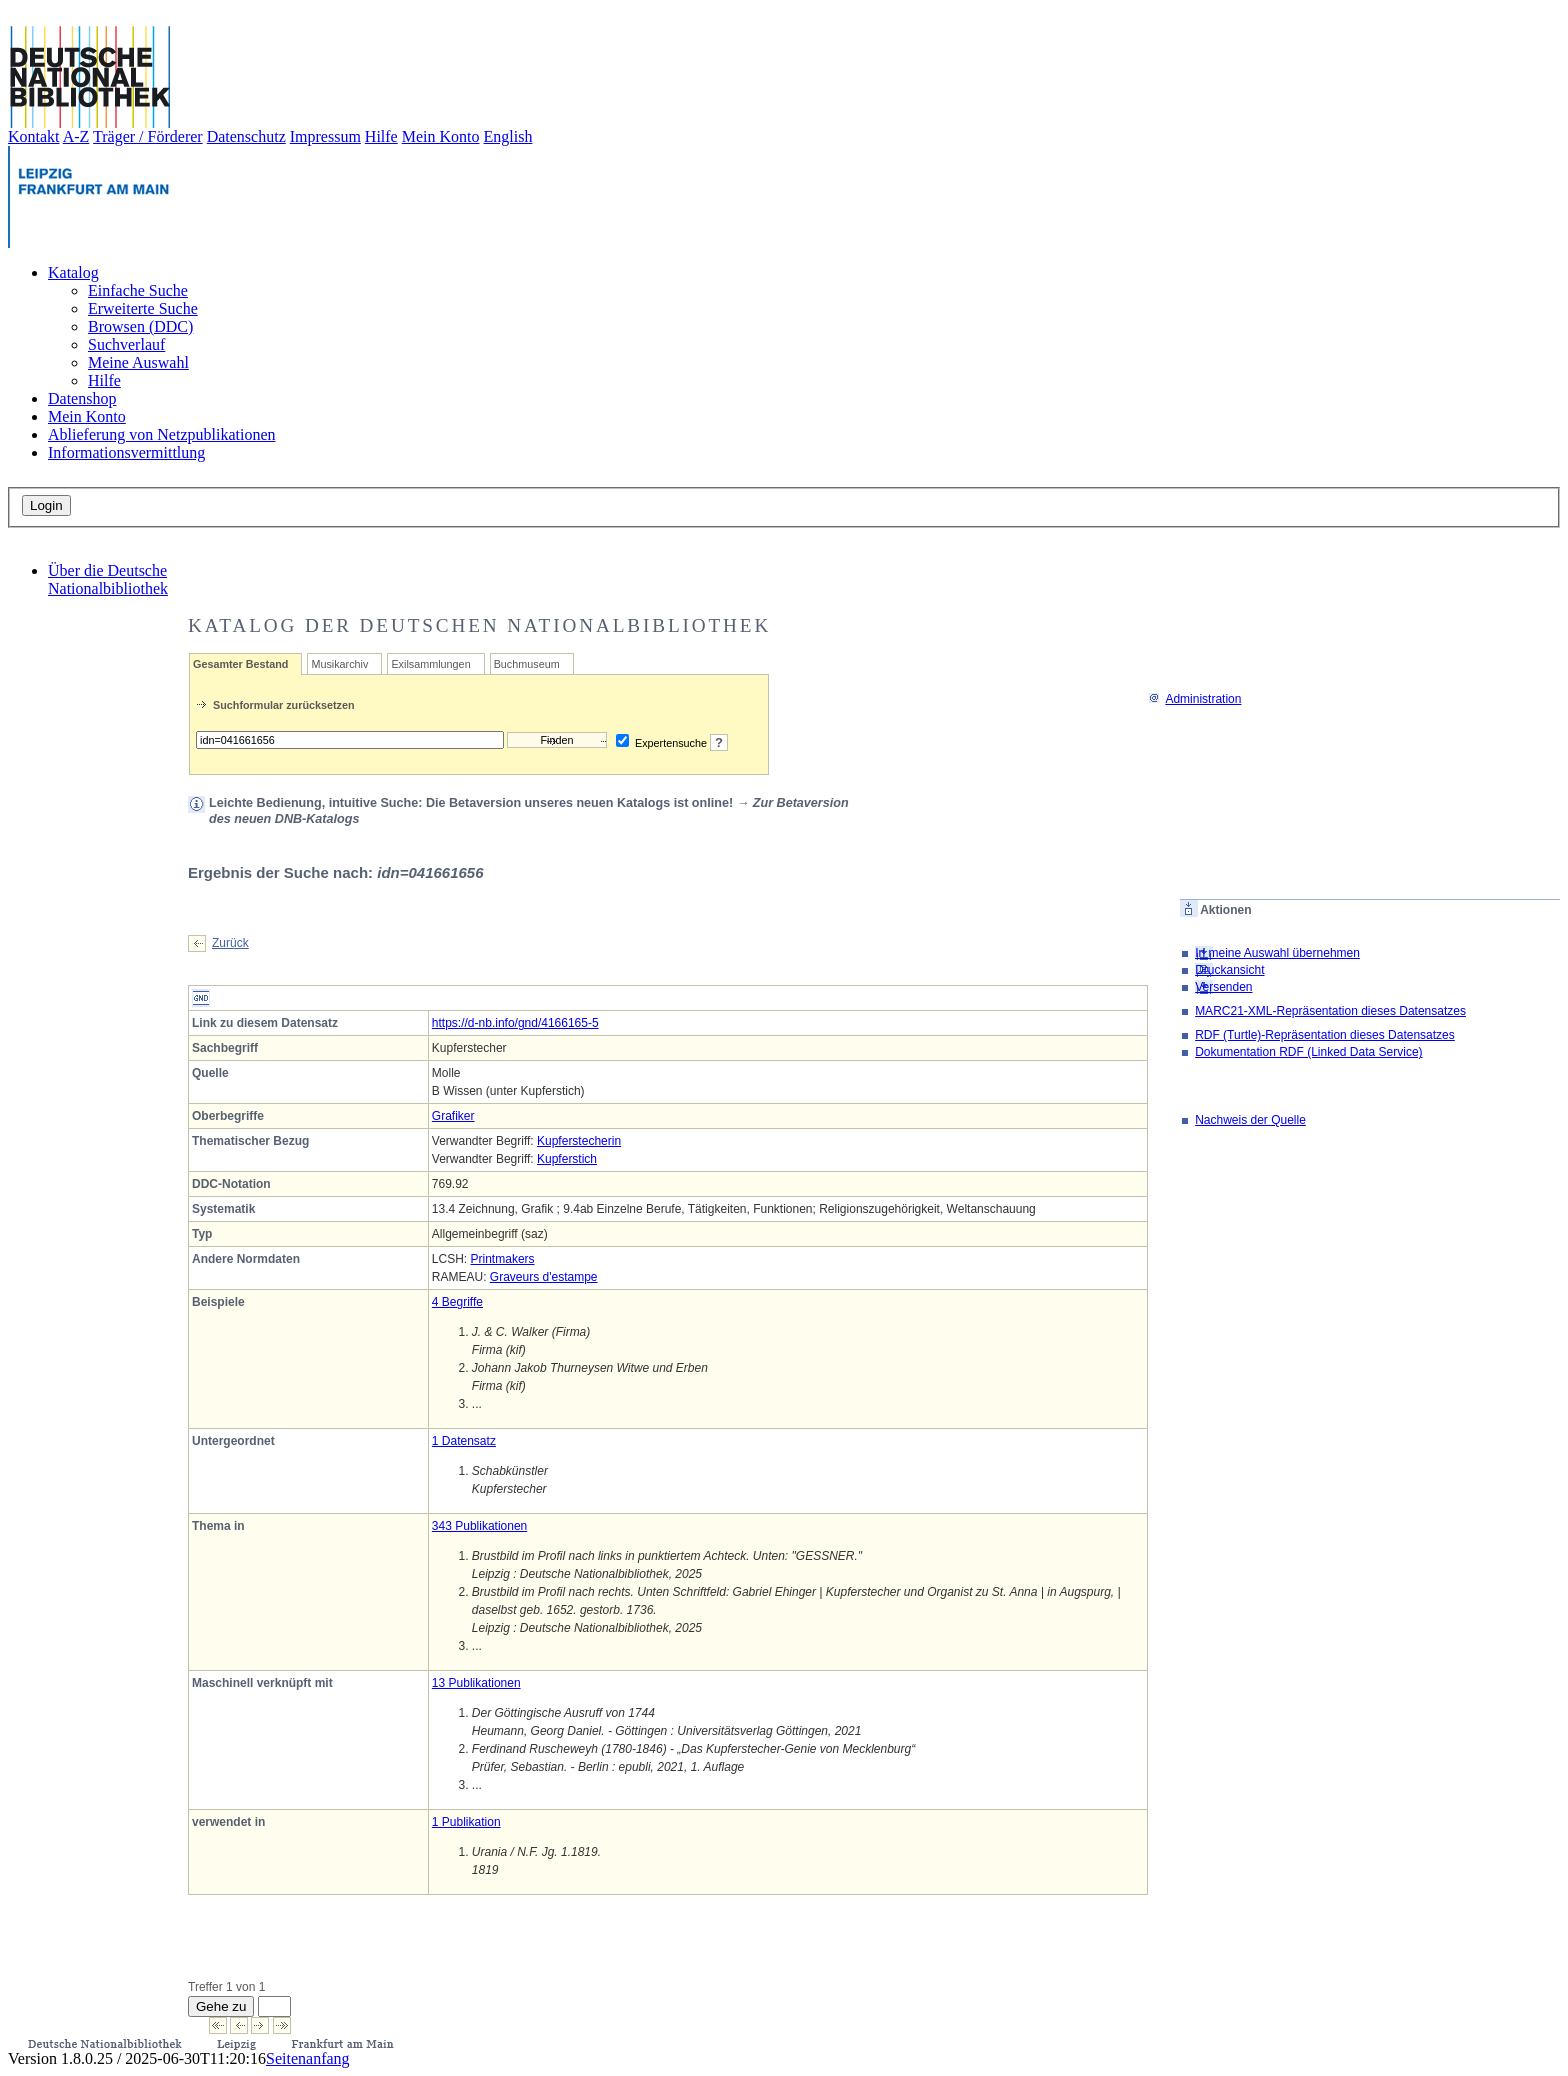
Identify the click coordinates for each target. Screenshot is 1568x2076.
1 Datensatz (464, 1441)
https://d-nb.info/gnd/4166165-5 (515, 1023)
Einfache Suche (138, 290)
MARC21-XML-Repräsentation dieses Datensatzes (1330, 1011)
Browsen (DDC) (140, 326)
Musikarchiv (339, 664)
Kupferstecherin (579, 1141)
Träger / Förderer (148, 136)
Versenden (1223, 987)
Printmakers (503, 1259)
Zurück (230, 943)
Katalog (73, 272)
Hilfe (381, 136)
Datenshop (82, 398)
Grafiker (453, 1116)
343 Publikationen (479, 1526)
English (508, 136)
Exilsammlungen (430, 664)
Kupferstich (567, 1159)
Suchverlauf (126, 344)
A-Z (76, 136)
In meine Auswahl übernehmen (1277, 953)
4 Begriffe (457, 1302)
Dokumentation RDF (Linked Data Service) (1308, 1052)
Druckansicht (1229, 970)
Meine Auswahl (138, 362)
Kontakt (34, 136)
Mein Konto (441, 136)
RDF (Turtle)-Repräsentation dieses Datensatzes (1325, 1035)
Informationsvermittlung (126, 452)
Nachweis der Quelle (1250, 1120)
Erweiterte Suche (143, 308)
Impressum (325, 136)
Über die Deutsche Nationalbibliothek (108, 579)
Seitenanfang (308, 2058)
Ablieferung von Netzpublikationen (162, 434)
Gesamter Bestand (240, 664)
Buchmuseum (527, 664)
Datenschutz (246, 136)
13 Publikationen (476, 1683)
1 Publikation (466, 1822)
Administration (1194, 699)
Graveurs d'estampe (544, 1277)
